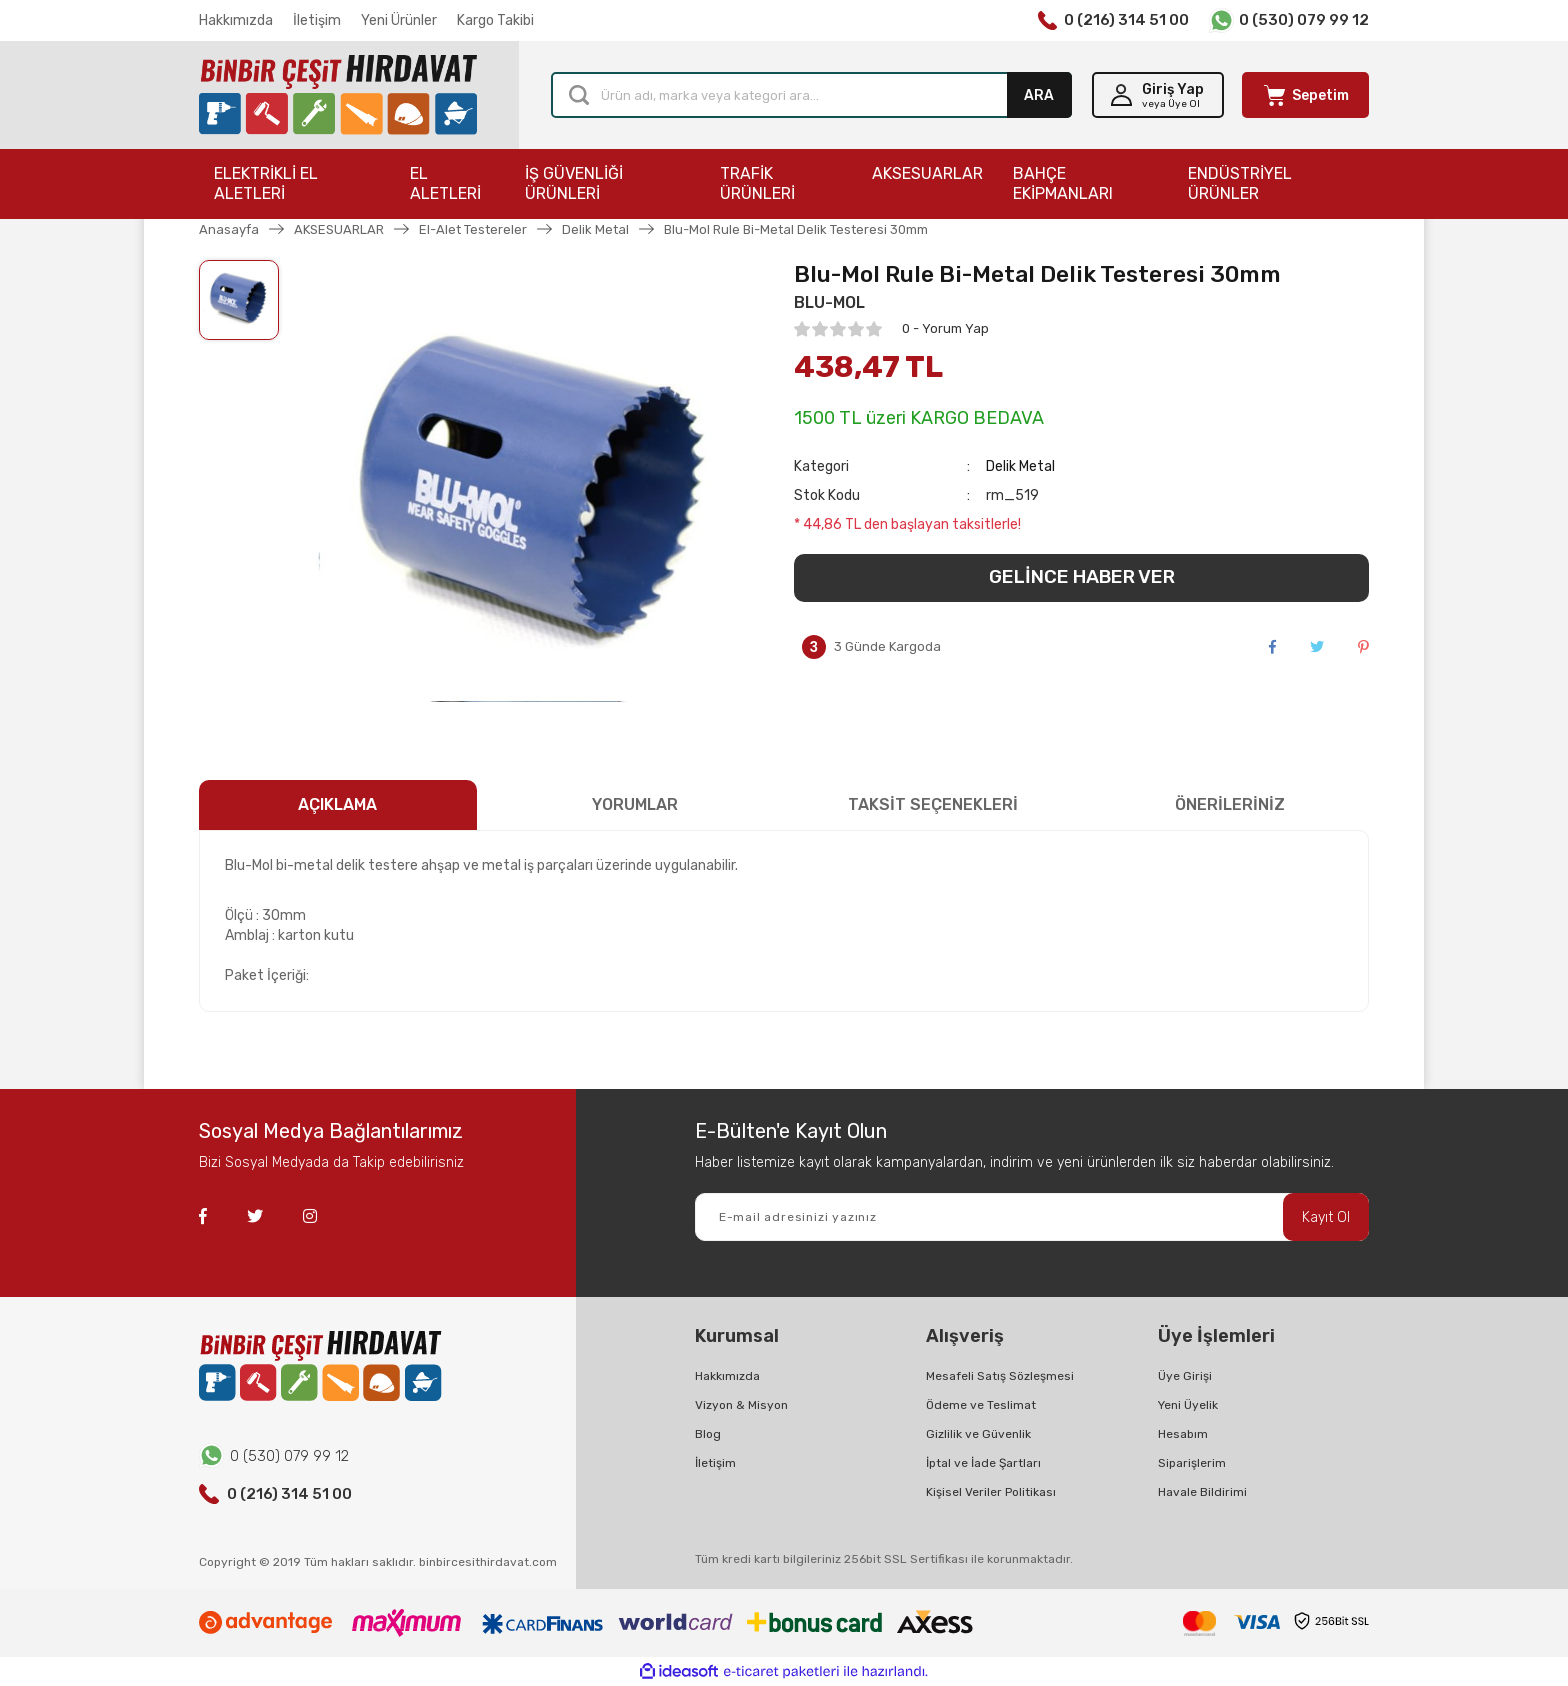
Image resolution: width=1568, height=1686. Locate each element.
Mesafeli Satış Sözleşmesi (1000, 1376)
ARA (1039, 95)
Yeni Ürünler (399, 20)
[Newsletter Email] (1032, 1217)
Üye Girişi (1185, 1376)
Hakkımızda (236, 20)
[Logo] (338, 95)
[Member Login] (1158, 95)
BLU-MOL (829, 302)
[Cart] (1305, 95)
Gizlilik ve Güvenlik (978, 1434)
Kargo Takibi (495, 20)
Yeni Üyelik (1188, 1405)
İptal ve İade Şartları (983, 1463)
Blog (708, 1434)
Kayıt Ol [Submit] (1326, 1217)
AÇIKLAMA (337, 804)
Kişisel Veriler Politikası (991, 1492)
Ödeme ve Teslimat (981, 1405)
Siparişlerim (1192, 1463)
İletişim (317, 20)
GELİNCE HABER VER (1082, 576)
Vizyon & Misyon (741, 1405)
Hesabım (1183, 1434)
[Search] (811, 95)
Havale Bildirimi (1202, 1492)
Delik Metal (1020, 466)
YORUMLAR (635, 804)
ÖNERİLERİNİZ (1230, 804)
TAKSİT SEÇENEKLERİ (933, 804)
